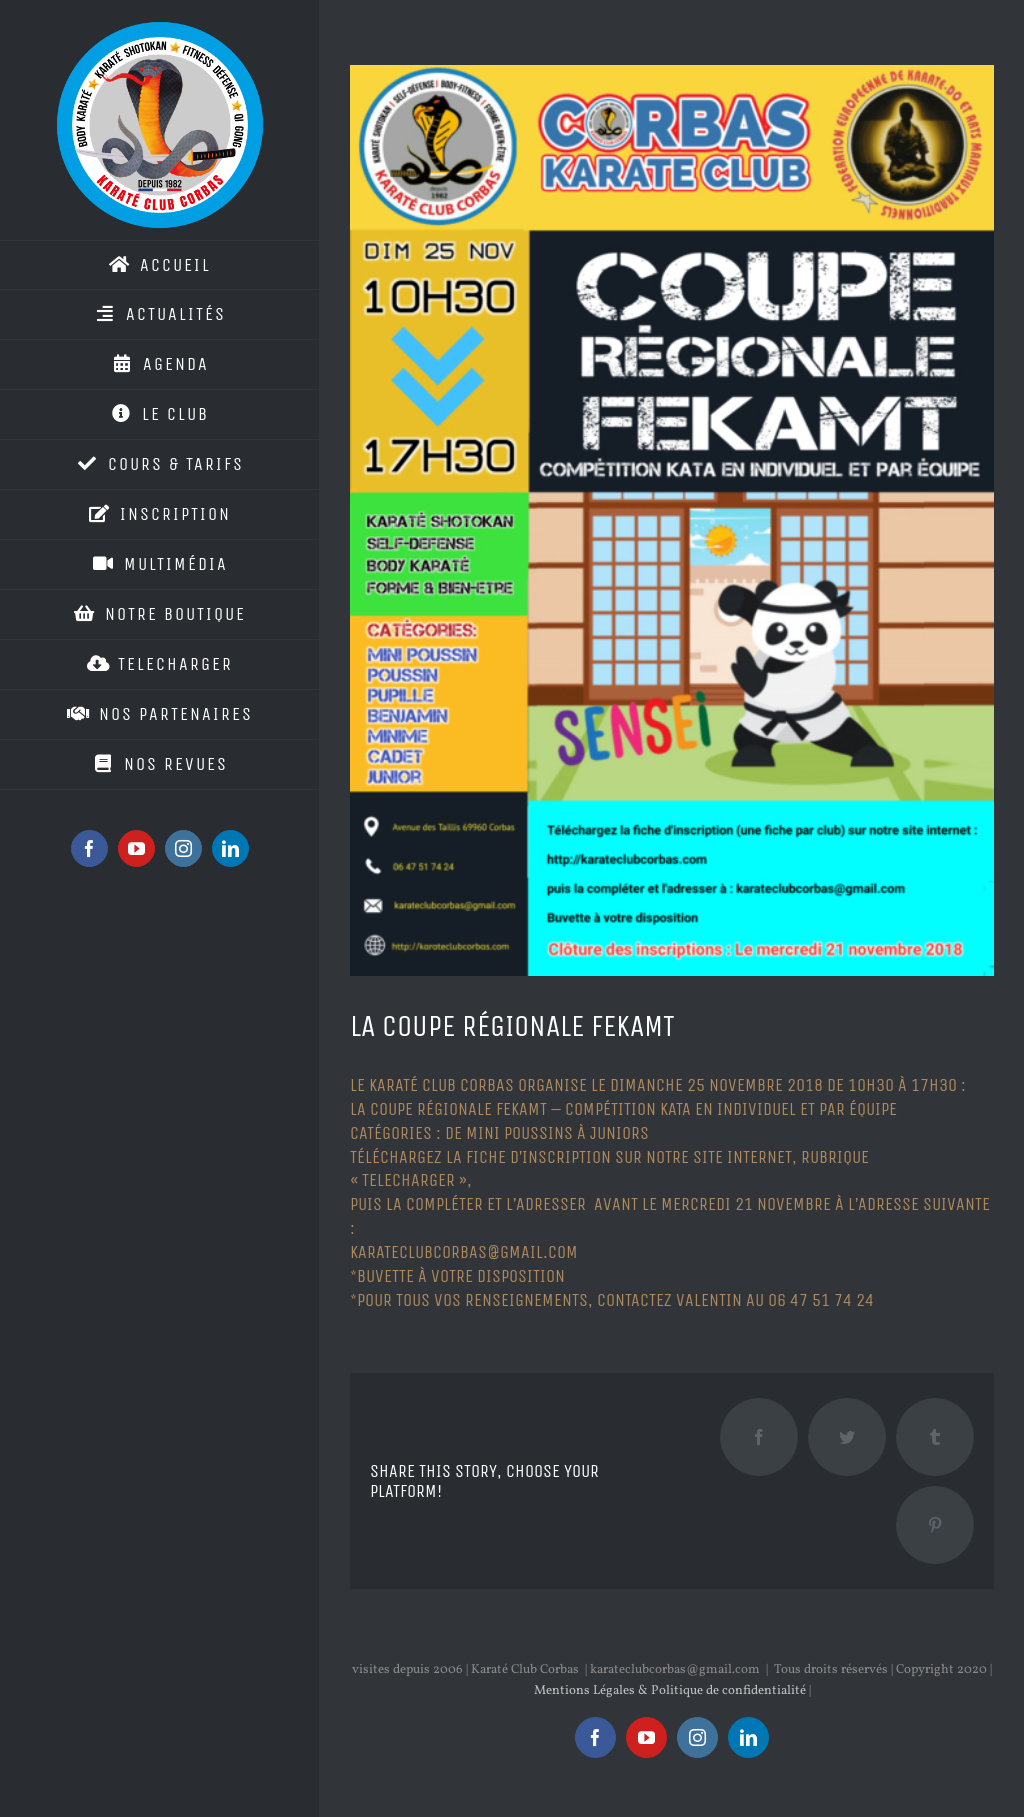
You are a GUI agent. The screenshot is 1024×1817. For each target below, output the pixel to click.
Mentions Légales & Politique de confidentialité (670, 1691)
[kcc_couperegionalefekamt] (672, 520)
